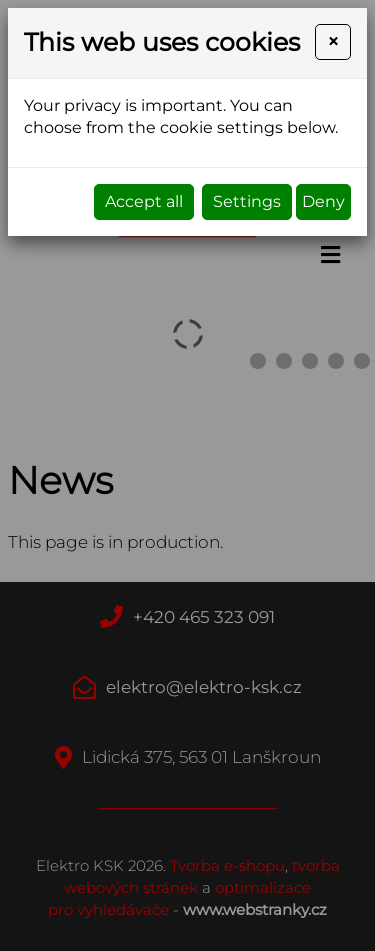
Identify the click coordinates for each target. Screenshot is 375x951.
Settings (247, 201)
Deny (323, 201)
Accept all (144, 201)
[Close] (333, 42)
